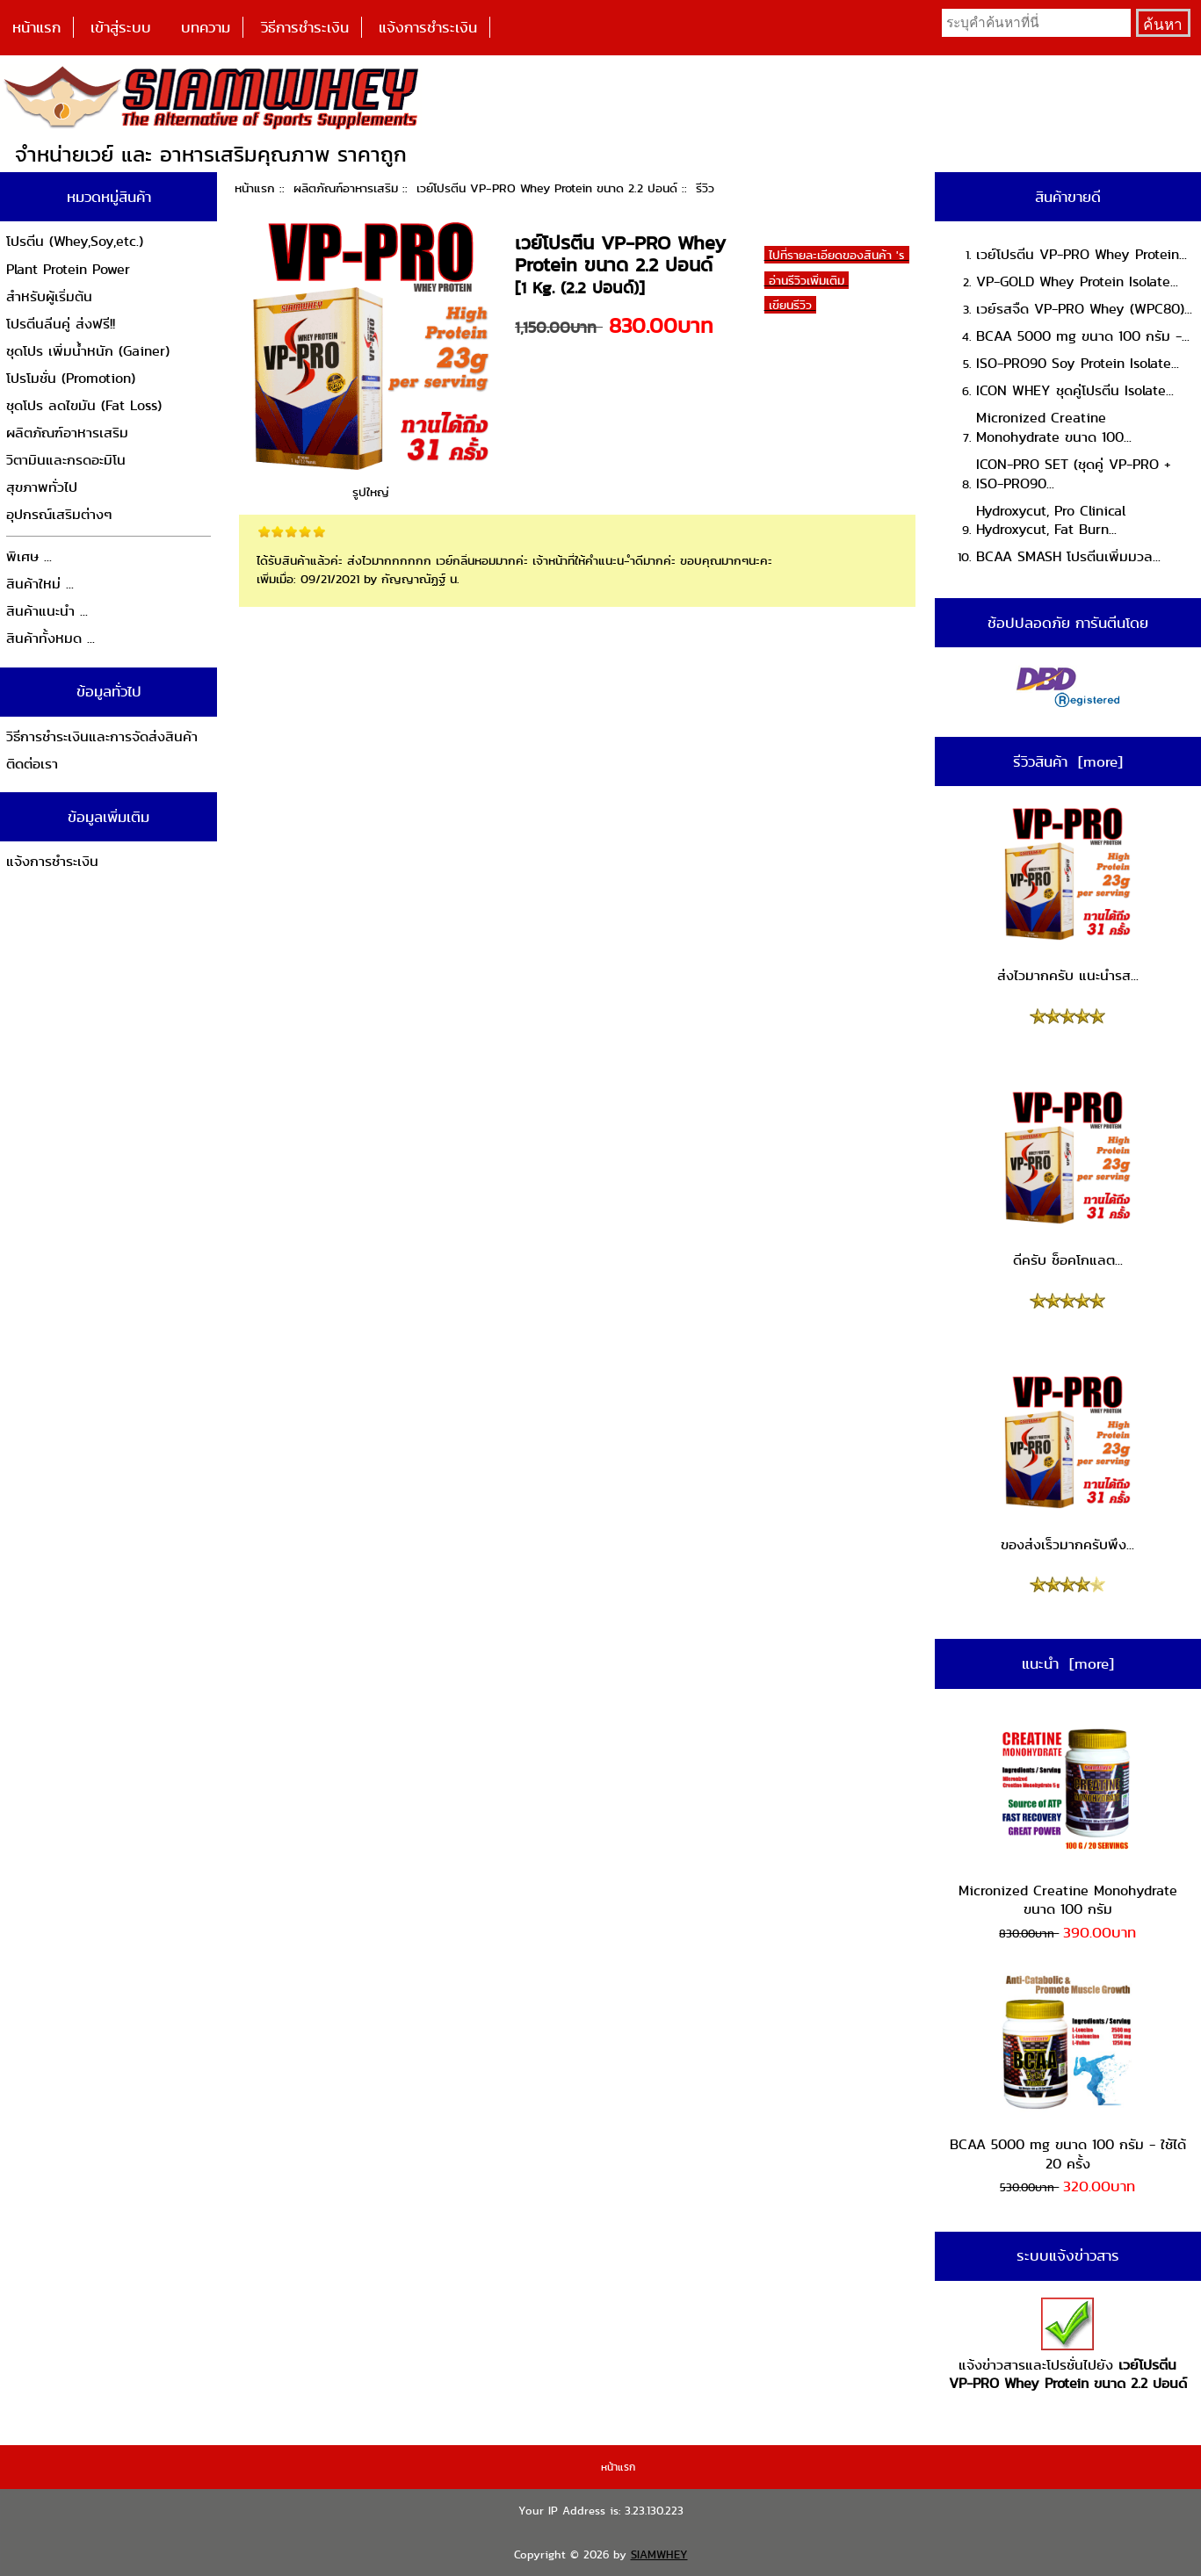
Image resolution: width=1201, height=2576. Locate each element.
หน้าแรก (36, 27)
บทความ (205, 27)
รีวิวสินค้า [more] (1068, 761)
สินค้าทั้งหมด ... (50, 638)
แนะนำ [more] (1068, 1663)
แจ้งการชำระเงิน (428, 27)
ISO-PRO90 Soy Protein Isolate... (1077, 363)
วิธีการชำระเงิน (305, 27)
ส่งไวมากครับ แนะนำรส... (1068, 895)
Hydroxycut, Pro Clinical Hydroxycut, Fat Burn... (1050, 520)
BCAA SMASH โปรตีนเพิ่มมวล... (1068, 556)
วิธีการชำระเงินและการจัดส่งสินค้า (102, 736)
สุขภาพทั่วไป (41, 487)
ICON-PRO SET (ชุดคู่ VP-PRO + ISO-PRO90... (1073, 474)
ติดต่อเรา (32, 764)
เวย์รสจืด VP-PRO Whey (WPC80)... (1084, 309)
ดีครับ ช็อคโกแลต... (1067, 1178)
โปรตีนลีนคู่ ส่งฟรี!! (60, 324)
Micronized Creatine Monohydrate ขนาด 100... (1054, 427)
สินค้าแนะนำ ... (47, 611)
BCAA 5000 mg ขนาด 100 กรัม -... (1083, 336)
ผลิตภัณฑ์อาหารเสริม (345, 188)
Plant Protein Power (68, 269)
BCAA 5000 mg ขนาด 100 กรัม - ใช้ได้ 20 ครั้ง (1068, 2073)
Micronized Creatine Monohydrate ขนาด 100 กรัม (1068, 1818)
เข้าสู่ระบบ (120, 27)
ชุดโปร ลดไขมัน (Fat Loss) (84, 405)
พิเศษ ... (29, 556)
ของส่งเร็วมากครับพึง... (1067, 1463)
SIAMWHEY (659, 2554)
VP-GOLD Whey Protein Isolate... (1077, 281)
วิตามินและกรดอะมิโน (66, 460)
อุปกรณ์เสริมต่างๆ (59, 514)
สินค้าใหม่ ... (40, 584)
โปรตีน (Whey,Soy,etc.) (74, 241)
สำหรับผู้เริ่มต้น (49, 296)
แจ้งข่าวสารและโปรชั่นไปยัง (1068, 2345)
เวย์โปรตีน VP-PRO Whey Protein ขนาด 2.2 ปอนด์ (546, 188)
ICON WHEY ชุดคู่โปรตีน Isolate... (1075, 390)
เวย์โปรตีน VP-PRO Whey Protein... (1081, 254)
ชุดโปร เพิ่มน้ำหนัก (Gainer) (88, 351)
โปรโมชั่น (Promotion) (70, 378)
